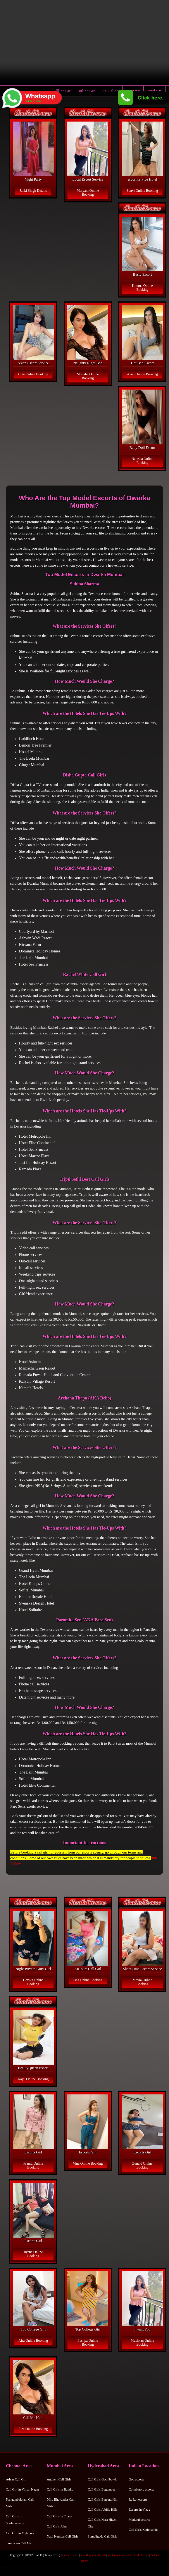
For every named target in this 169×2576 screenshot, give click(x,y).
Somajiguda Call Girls (102, 2536)
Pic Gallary (111, 91)
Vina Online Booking (88, 2163)
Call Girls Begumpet (101, 2489)
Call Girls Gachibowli (102, 2479)
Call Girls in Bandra (60, 2489)
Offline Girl (63, 91)
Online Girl (87, 91)
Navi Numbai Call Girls (62, 2536)
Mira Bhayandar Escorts (93, 2555)
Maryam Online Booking (88, 192)
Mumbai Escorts (69, 2555)
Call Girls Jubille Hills (102, 2509)
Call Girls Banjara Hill (102, 2499)
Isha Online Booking (87, 1980)
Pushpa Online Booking (88, 2342)
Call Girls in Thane (59, 2516)
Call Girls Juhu (57, 2526)
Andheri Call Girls (59, 2479)
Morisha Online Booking (88, 376)
